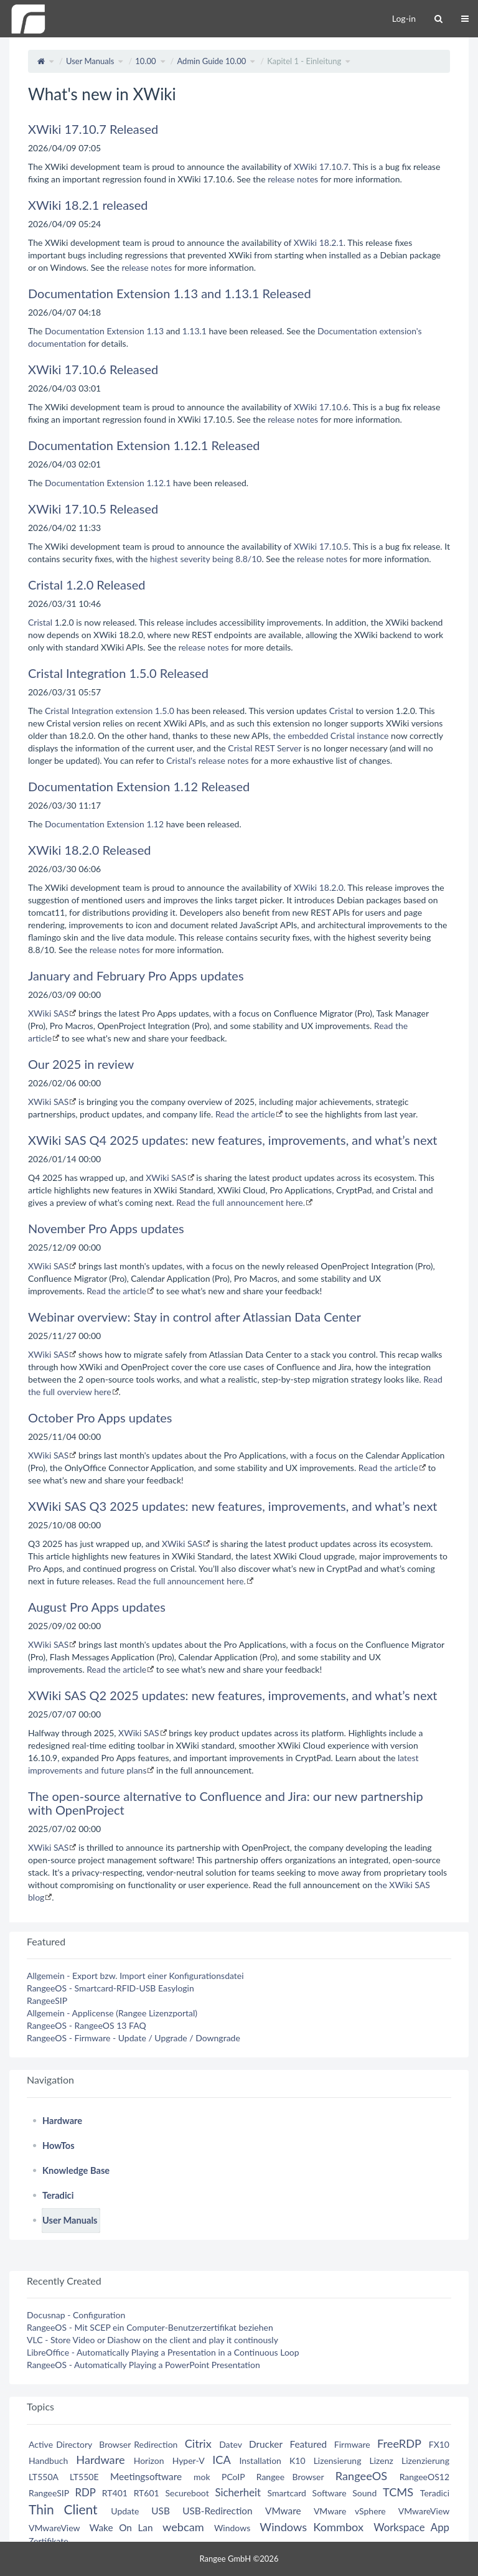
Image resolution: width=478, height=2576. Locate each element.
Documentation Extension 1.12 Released (139, 786)
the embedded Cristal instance (330, 735)
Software (329, 2493)
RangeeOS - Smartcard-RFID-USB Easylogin (110, 1988)
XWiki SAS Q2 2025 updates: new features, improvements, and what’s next (233, 1695)
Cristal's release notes (207, 760)
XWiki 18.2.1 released (88, 204)
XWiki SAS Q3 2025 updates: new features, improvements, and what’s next (233, 1505)
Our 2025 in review (81, 1063)
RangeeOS (361, 2476)
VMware (283, 2510)
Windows (232, 2527)
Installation (260, 2460)
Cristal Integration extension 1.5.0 (109, 710)
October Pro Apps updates (100, 1417)
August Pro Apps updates (97, 1606)
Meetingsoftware (146, 2476)
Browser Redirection (138, 2444)
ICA (221, 2459)
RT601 (146, 2493)
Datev (230, 2444)
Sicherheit (238, 2492)
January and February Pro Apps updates (136, 975)
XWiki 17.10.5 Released (93, 508)
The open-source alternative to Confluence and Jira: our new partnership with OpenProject (225, 1803)
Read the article (245, 1114)
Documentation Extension (94, 331)
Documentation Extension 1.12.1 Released (144, 445)
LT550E (84, 2476)
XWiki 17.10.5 (321, 546)
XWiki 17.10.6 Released (93, 369)
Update (125, 2511)
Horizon (149, 2460)
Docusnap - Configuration (76, 2315)
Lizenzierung (425, 2460)
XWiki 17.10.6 (321, 407)
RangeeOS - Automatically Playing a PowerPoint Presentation (143, 2364)
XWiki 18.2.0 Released (89, 849)
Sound (364, 2493)
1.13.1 (194, 331)
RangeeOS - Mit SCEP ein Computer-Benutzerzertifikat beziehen (150, 2327)
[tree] (239, 2170)
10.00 (145, 61)
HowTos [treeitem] (58, 2145)
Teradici (434, 2493)
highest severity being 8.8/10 (205, 558)
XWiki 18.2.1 (319, 242)
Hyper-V (188, 2460)
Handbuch (48, 2460)
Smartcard (287, 2493)
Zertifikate (48, 2541)
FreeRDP (399, 2443)
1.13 (155, 331)
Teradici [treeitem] (57, 2195)
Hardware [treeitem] (62, 2120)
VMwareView (423, 2511)
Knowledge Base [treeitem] (76, 2170)
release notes (293, 179)
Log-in (404, 18)
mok (202, 2476)
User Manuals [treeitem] (70, 2220)
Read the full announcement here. (240, 1202)
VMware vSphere (350, 2511)
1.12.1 (158, 482)
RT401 (115, 2493)
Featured (308, 2444)
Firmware (352, 2444)
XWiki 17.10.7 (321, 166)
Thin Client (63, 2509)
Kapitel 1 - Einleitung (304, 61)
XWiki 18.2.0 (319, 887)
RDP (85, 2492)
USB (160, 2510)
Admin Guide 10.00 (211, 61)
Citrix (198, 2443)
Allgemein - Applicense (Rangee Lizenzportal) (112, 2013)
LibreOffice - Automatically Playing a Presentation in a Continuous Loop (163, 2352)
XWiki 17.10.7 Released (93, 128)
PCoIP (233, 2476)
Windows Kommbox (311, 2527)
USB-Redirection (217, 2510)
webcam (183, 2527)
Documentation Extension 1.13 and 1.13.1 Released (169, 293)
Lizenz (381, 2460)
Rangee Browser (290, 2476)
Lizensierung (338, 2460)
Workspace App (411, 2527)
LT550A (44, 2476)
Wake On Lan (120, 2527)
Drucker (266, 2444)
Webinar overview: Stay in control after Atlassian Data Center (194, 1316)
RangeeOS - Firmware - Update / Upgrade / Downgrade (133, 2038)
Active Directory (60, 2444)
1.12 (155, 824)
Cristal (40, 622)
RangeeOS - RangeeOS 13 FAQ (86, 2025)
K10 (297, 2460)
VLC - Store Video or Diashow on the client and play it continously (152, 2339)
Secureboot (187, 2493)
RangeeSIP (47, 2000)
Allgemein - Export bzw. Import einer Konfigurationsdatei (135, 1975)
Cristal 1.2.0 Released (86, 584)
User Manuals (90, 61)
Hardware (100, 2459)
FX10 (439, 2444)
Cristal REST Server (264, 748)
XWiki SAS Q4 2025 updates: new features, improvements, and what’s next (233, 1139)
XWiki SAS (48, 1013)
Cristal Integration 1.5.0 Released (118, 672)
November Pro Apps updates (106, 1228)
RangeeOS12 (424, 2476)
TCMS (398, 2492)
